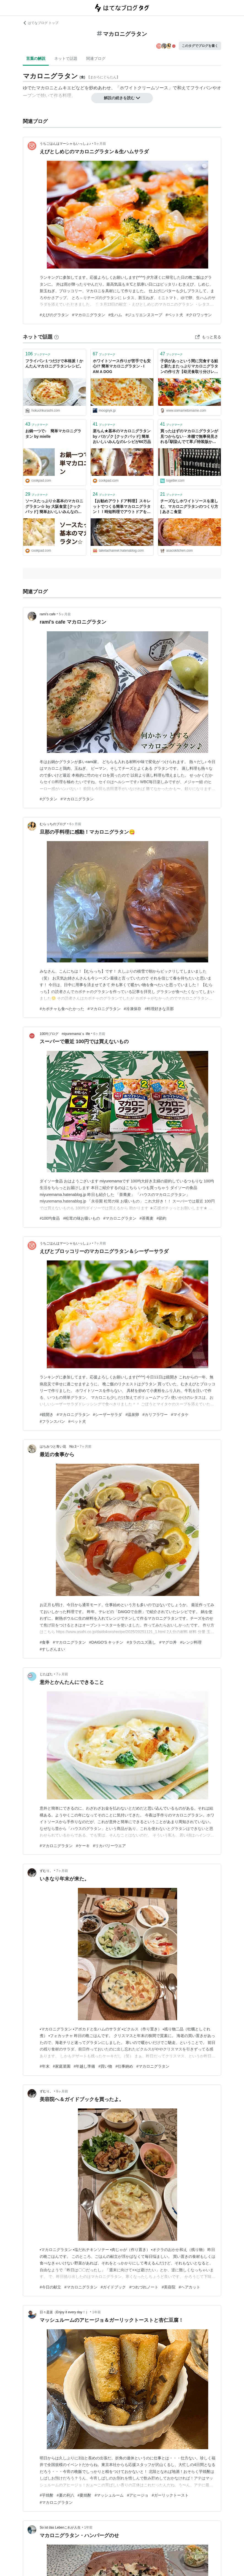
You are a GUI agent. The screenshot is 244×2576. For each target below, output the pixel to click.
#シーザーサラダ (107, 1414)
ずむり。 (46, 1871)
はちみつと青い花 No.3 (58, 1446)
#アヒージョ (137, 2495)
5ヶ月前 (100, 144)
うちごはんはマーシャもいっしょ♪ (65, 144)
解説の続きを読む (122, 98)
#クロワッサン (199, 315)
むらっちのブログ (53, 824)
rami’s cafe (48, 614)
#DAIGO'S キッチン (106, 1642)
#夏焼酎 (84, 2495)
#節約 (162, 1218)
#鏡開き (46, 1414)
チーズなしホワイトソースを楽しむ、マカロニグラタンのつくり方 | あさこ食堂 (189, 506)
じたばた (46, 1674)
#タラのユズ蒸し (141, 1642)
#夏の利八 (65, 2495)
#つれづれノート (143, 2287)
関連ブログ (95, 58)
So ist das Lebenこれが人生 (60, 2527)
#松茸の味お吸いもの (81, 1218)
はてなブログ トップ (40, 23)
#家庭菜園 (62, 2066)
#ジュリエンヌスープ (143, 315)
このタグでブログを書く (200, 46)
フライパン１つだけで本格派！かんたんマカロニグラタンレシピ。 (54, 364)
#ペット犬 (174, 315)
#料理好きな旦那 (159, 1009)
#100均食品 (50, 1218)
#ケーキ (83, 1846)
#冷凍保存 (133, 1009)
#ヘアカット (189, 2287)
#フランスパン (52, 1421)
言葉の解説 (35, 58)
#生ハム (115, 315)
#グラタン (48, 799)
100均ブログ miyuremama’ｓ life (65, 1034)
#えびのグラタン (54, 315)
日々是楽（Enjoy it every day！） (64, 2312)
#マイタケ (180, 1414)
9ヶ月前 (62, 2091)
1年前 (96, 2312)
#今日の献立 (50, 2287)
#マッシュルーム (109, 2495)
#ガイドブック (113, 2287)
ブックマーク (37, 353)
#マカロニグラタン (88, 315)
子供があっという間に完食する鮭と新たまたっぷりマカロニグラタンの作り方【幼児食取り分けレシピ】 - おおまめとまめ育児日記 (189, 367)
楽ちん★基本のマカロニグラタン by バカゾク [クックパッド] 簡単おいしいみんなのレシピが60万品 (122, 436)
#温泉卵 (132, 1414)
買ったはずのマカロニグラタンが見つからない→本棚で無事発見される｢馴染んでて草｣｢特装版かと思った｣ (189, 437)
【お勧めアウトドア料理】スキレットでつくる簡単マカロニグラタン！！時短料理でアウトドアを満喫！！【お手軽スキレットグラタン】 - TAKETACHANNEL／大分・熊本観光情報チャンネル (122, 507)
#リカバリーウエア (109, 1846)
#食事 (45, 1642)
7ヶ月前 (100, 1243)
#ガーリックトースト (170, 2495)
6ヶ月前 (75, 824)
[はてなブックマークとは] (56, 337)
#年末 (45, 2066)
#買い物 (105, 2066)
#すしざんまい (52, 1649)
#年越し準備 (84, 2066)
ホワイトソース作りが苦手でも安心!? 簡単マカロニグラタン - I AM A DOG (122, 366)
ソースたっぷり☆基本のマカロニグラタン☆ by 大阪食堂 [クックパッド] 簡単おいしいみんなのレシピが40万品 (54, 507)
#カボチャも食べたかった (62, 1009)
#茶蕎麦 (146, 1218)
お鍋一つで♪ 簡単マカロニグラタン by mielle (53, 434)
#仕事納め (124, 2066)
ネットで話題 (65, 58)
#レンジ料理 (191, 1642)
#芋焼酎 (46, 2495)
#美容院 (168, 2287)
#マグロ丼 (168, 1642)
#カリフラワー (155, 1414)
